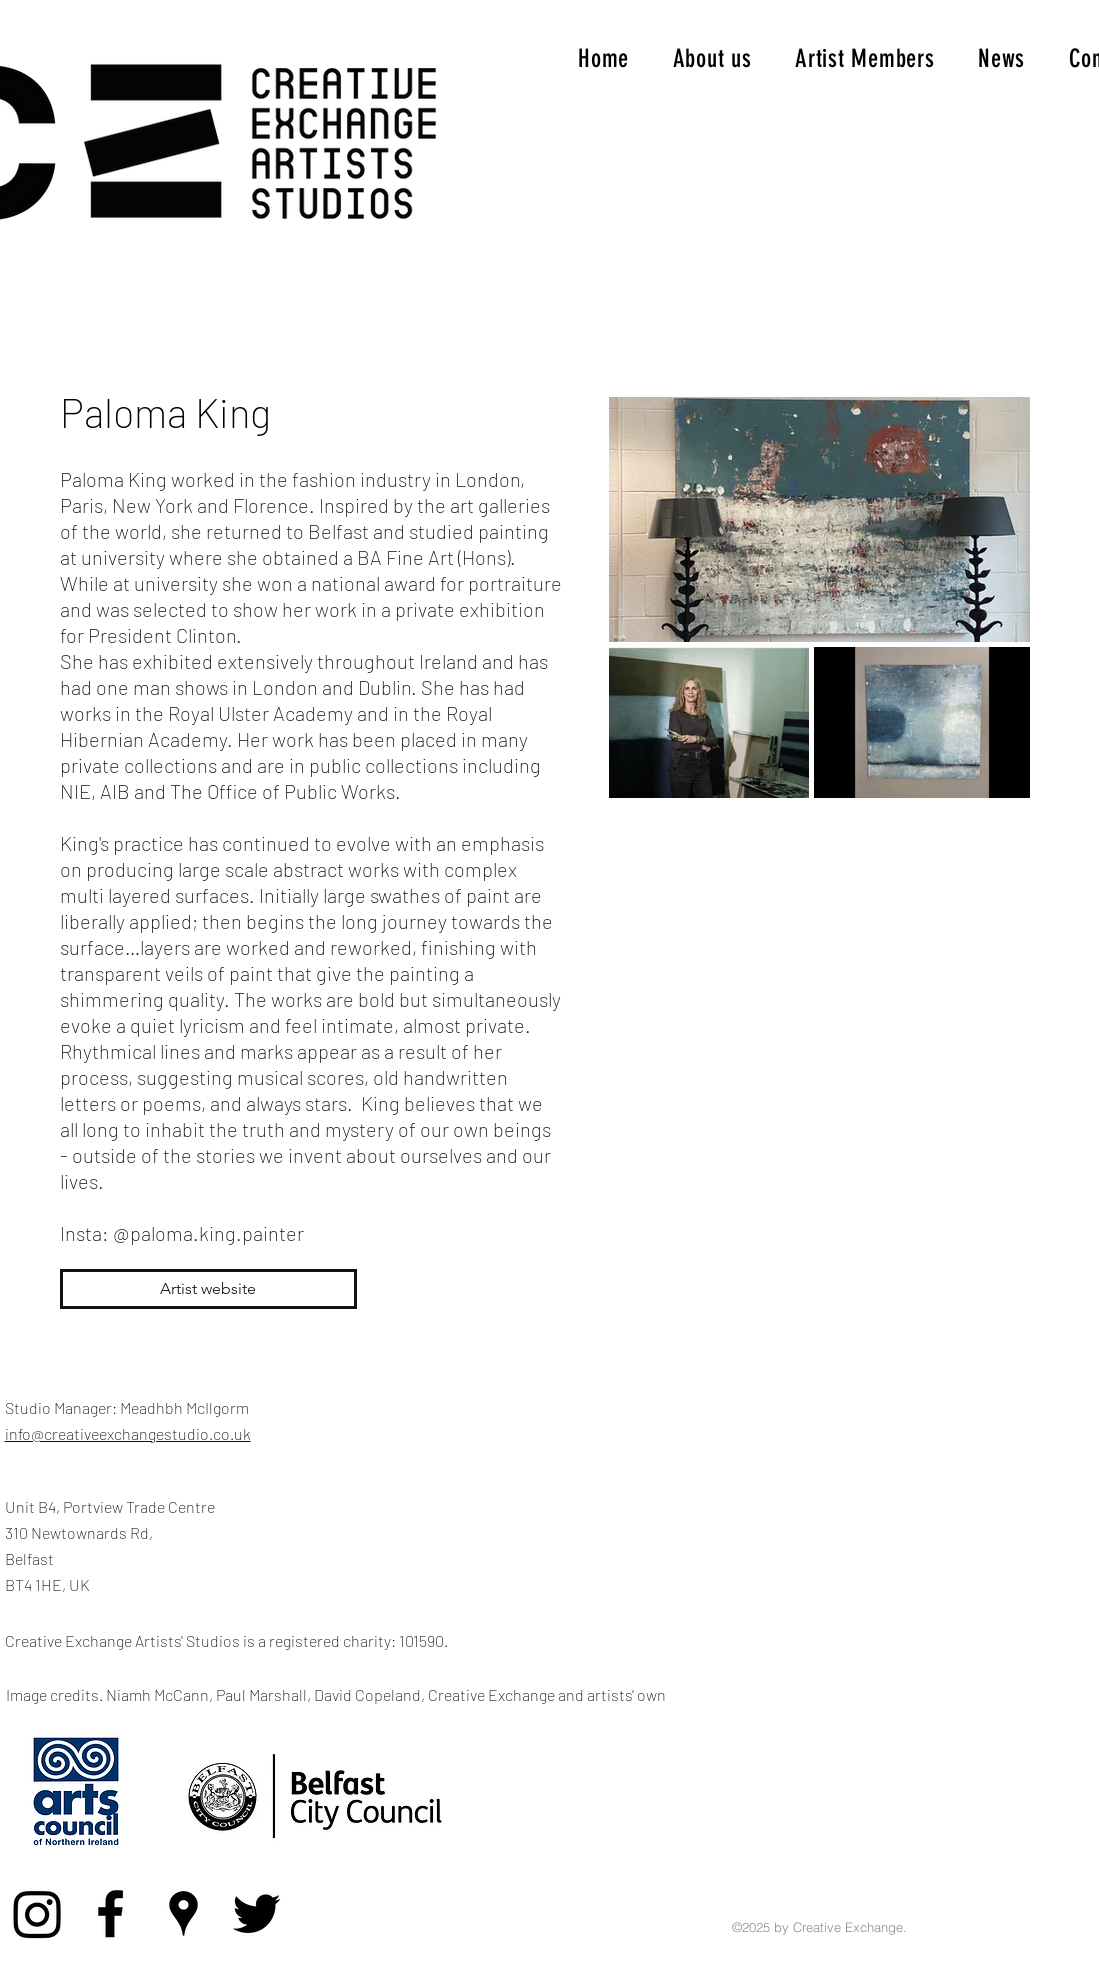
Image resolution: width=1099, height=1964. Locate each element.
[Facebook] (110, 1913)
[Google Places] (183, 1913)
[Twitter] (256, 1913)
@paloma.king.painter (208, 1233)
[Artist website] (208, 1289)
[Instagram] (37, 1913)
